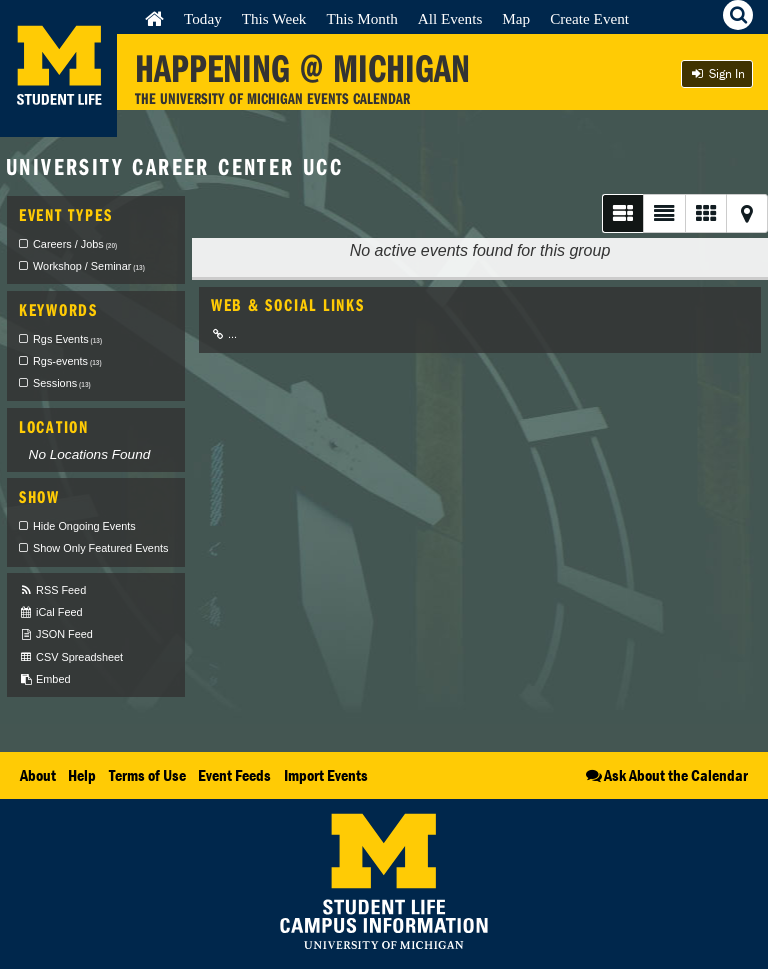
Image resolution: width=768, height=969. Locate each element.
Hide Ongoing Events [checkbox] (84, 526)
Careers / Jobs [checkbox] (75, 244)
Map (516, 18)
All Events (450, 18)
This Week (274, 18)
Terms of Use (147, 775)
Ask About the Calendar (665, 775)
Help (82, 775)
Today (203, 18)
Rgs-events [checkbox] (67, 361)
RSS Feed (52, 590)
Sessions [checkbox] (62, 383)
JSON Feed (56, 634)
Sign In (717, 73)
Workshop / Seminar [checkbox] (89, 266)
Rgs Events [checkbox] (67, 339)
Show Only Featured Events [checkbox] (100, 548)
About (38, 775)
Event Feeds (234, 775)
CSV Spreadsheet (71, 657)
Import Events (326, 775)
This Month (361, 18)
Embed (44, 679)
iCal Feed (51, 612)
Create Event (589, 18)
